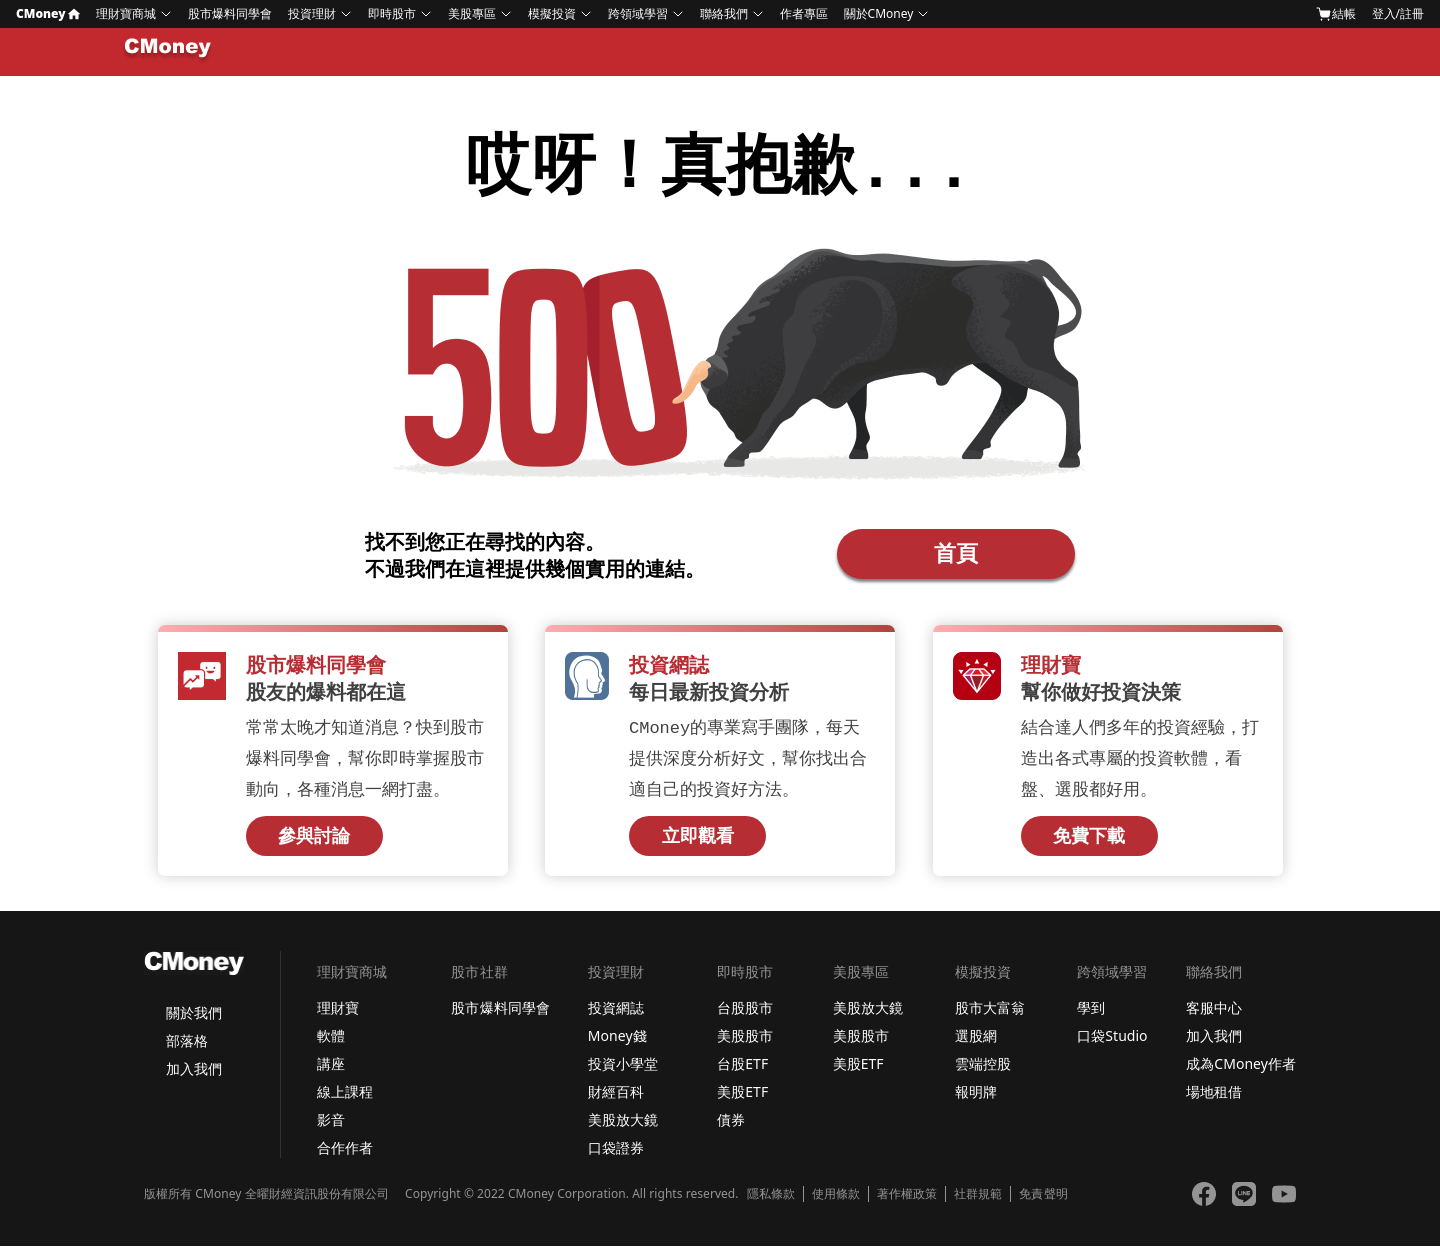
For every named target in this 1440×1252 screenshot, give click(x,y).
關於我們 (194, 1018)
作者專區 (804, 13)
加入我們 (194, 1074)
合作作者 (345, 1153)
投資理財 (312, 13)
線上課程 (345, 1097)
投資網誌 (616, 1013)
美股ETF (742, 1097)
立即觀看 (698, 842)
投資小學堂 (623, 1069)
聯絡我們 (724, 13)
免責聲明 (1043, 1200)
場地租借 (1214, 1097)
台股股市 (745, 1013)
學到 (1091, 1013)
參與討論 (314, 842)
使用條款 (836, 1200)
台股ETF (742, 1069)
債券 (731, 1125)
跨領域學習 (638, 13)
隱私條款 (771, 1200)
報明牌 (976, 1097)
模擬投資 (552, 13)
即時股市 (392, 13)
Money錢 (617, 1041)
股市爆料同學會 (230, 13)
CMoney (48, 13)
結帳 (1336, 14)
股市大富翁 (990, 1013)
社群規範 (978, 1200)
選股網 (976, 1041)
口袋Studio (1112, 1041)
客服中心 (1214, 1013)
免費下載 (1089, 842)
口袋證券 (616, 1153)
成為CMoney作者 (1241, 1069)
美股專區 (472, 13)
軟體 (331, 1041)
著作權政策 (907, 1200)
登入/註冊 (1398, 13)
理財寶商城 (126, 13)
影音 (331, 1125)
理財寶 (338, 1013)
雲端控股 (983, 1069)
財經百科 (616, 1097)
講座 (331, 1069)
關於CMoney (879, 13)
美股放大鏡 (623, 1125)
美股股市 (745, 1041)
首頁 (956, 555)
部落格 (187, 1046)
